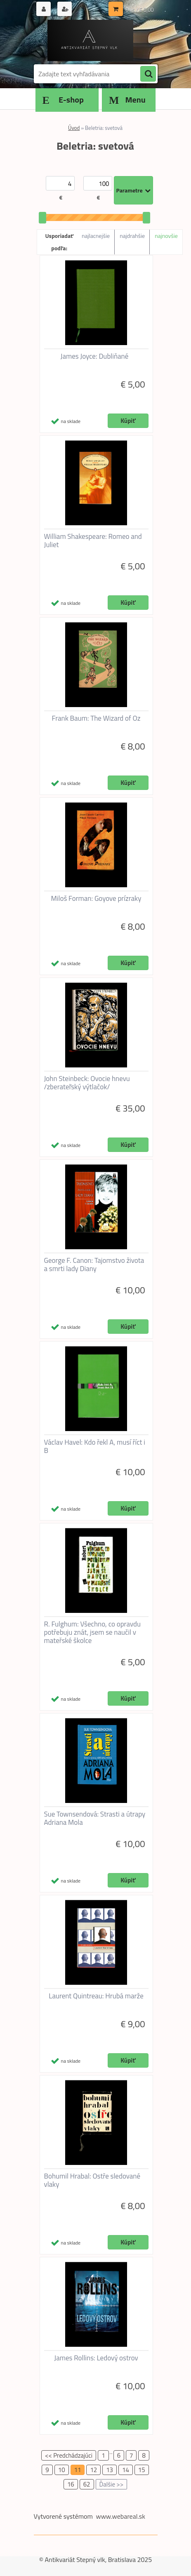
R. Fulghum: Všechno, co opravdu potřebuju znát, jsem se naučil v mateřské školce (92, 1632)
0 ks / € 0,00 (139, 10)
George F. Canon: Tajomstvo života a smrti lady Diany (94, 1264)
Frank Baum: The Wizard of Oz (96, 718)
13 (109, 2470)
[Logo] (90, 40)
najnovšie (166, 235)
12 (93, 2470)
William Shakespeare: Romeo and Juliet (93, 540)
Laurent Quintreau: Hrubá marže (96, 1996)
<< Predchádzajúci (68, 2455)
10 (61, 2470)
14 (125, 2470)
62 (86, 2484)
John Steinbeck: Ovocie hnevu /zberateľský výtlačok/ (87, 1082)
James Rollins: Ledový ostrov (96, 2358)
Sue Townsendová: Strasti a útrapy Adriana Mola (95, 1818)
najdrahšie (132, 235)
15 (141, 2470)
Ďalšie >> (111, 2484)
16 (70, 2484)
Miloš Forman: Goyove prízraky (96, 898)
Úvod (74, 128)
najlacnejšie (96, 235)
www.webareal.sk (120, 2516)
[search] (148, 74)
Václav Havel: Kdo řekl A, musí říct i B (94, 1446)
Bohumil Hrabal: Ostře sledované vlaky (92, 2180)
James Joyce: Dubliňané (95, 356)
